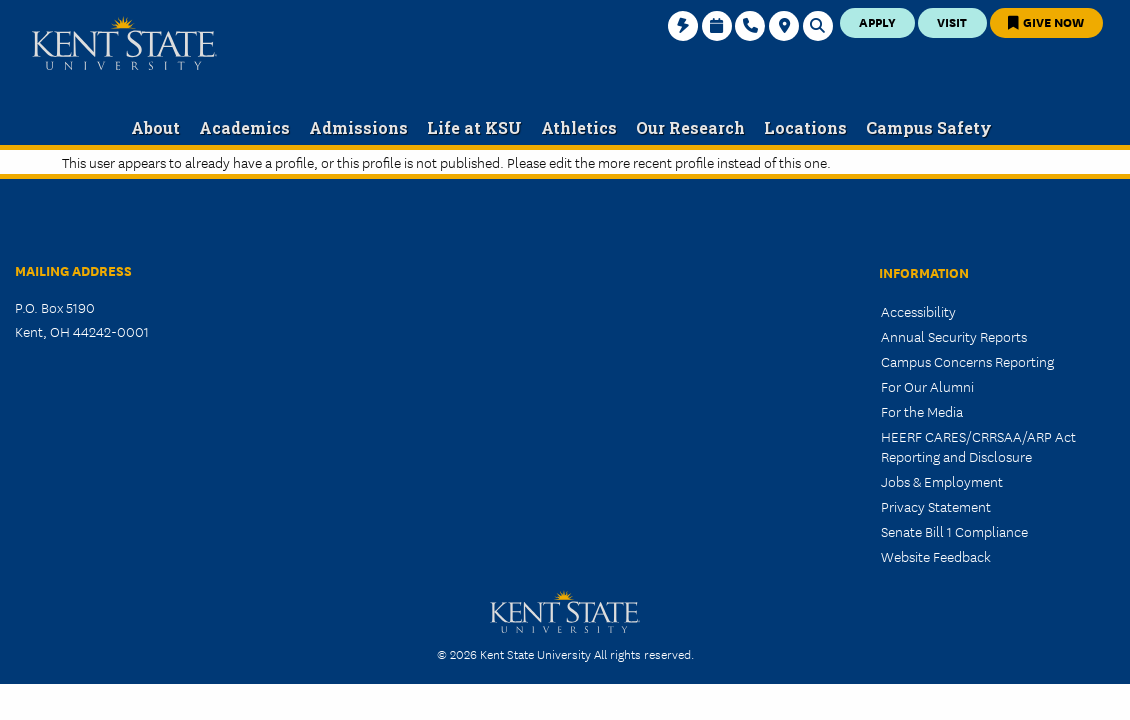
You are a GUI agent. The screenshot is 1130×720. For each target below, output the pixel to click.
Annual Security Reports (954, 336)
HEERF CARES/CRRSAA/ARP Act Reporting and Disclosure (978, 445)
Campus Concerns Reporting (967, 361)
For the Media (922, 411)
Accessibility (918, 311)
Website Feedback (936, 556)
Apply (877, 21)
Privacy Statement (936, 506)
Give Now (1046, 21)
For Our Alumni (927, 386)
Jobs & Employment (942, 481)
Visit (952, 21)
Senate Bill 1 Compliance (954, 531)
